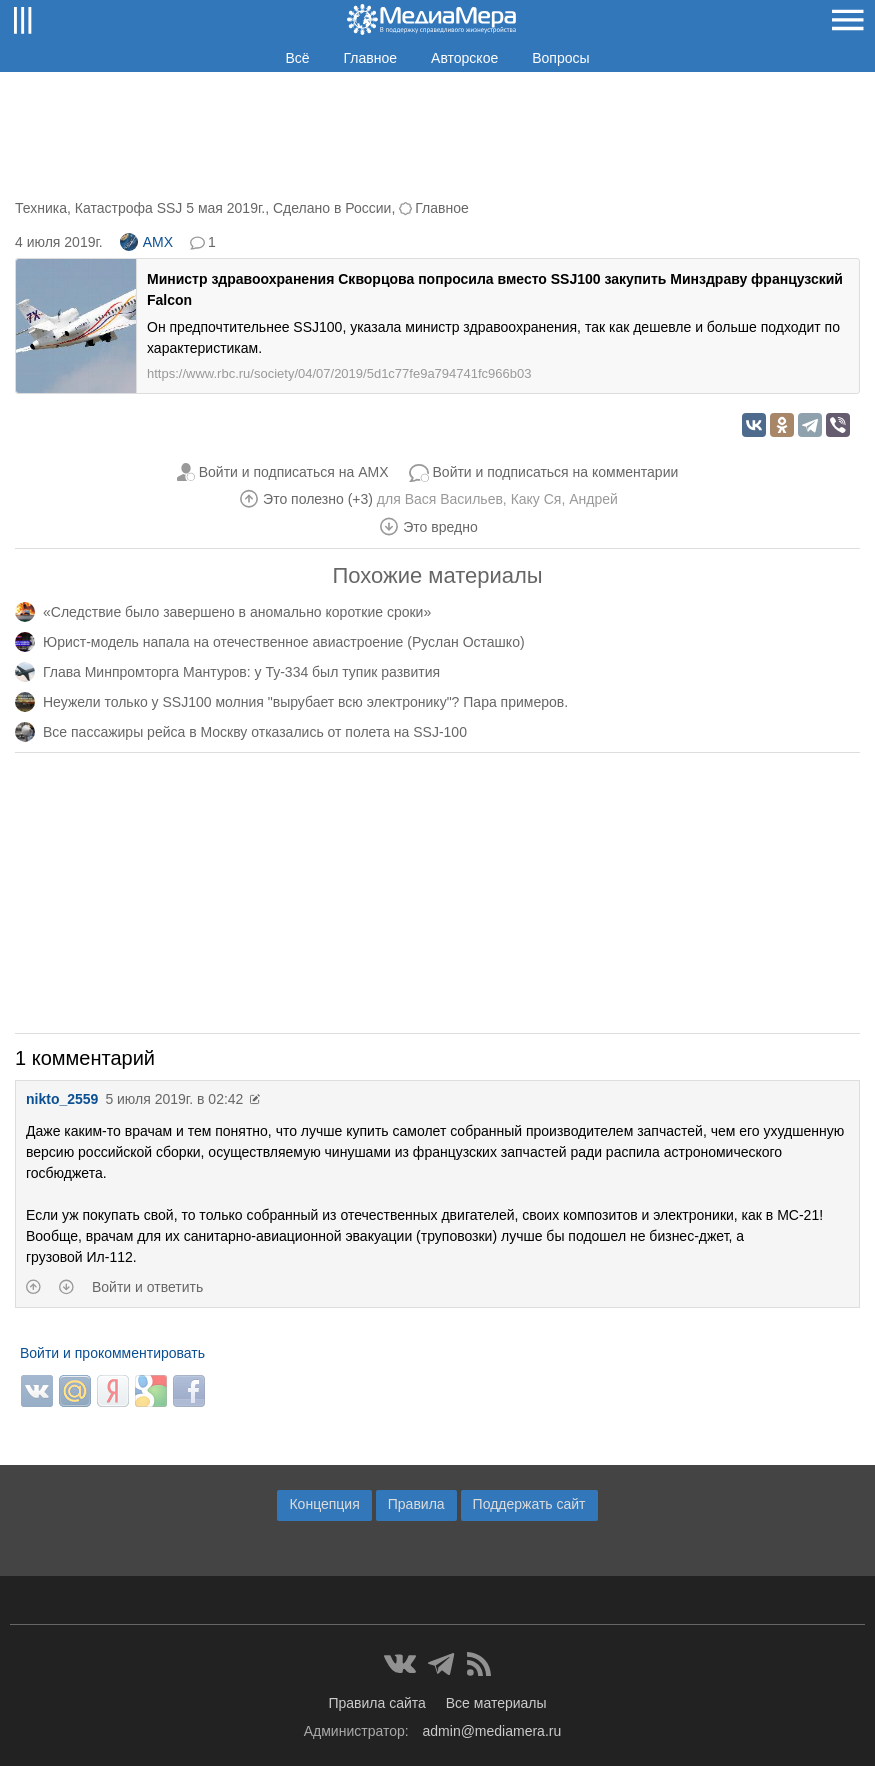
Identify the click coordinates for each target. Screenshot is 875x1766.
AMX (146, 242)
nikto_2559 (62, 1099)
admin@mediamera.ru (492, 1731)
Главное (371, 58)
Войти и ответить (147, 1287)
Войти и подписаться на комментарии (556, 472)
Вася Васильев (454, 499)
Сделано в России (332, 208)
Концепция (324, 1504)
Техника (41, 208)
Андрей (593, 499)
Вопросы (560, 58)
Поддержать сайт (529, 1504)
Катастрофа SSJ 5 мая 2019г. (170, 208)
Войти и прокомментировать (112, 1353)
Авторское (464, 58)
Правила (416, 1504)
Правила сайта (376, 1703)
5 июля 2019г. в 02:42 (174, 1099)
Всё (297, 58)
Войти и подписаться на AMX (294, 472)
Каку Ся (536, 499)
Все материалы (496, 1703)
